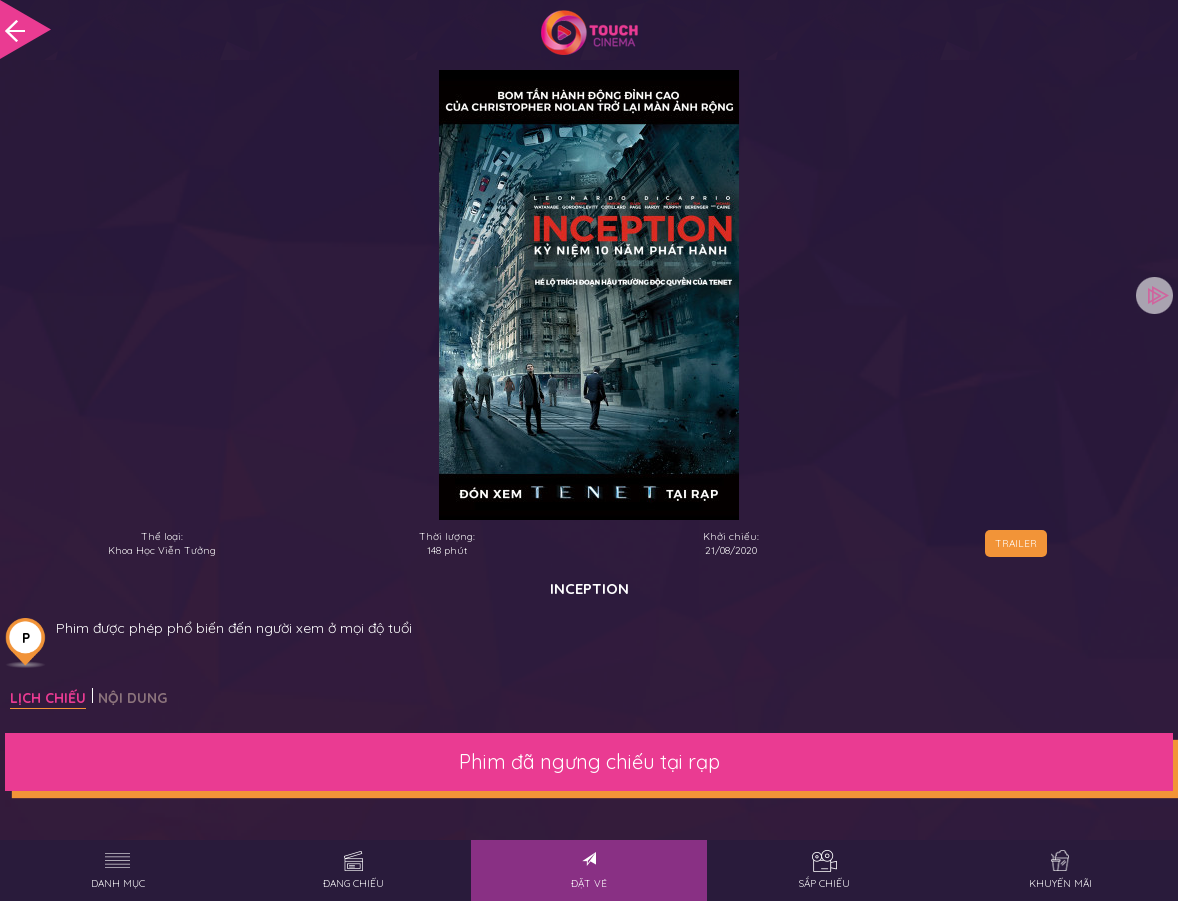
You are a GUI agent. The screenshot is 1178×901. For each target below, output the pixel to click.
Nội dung (132, 698)
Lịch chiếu (48, 698)
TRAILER (1016, 543)
